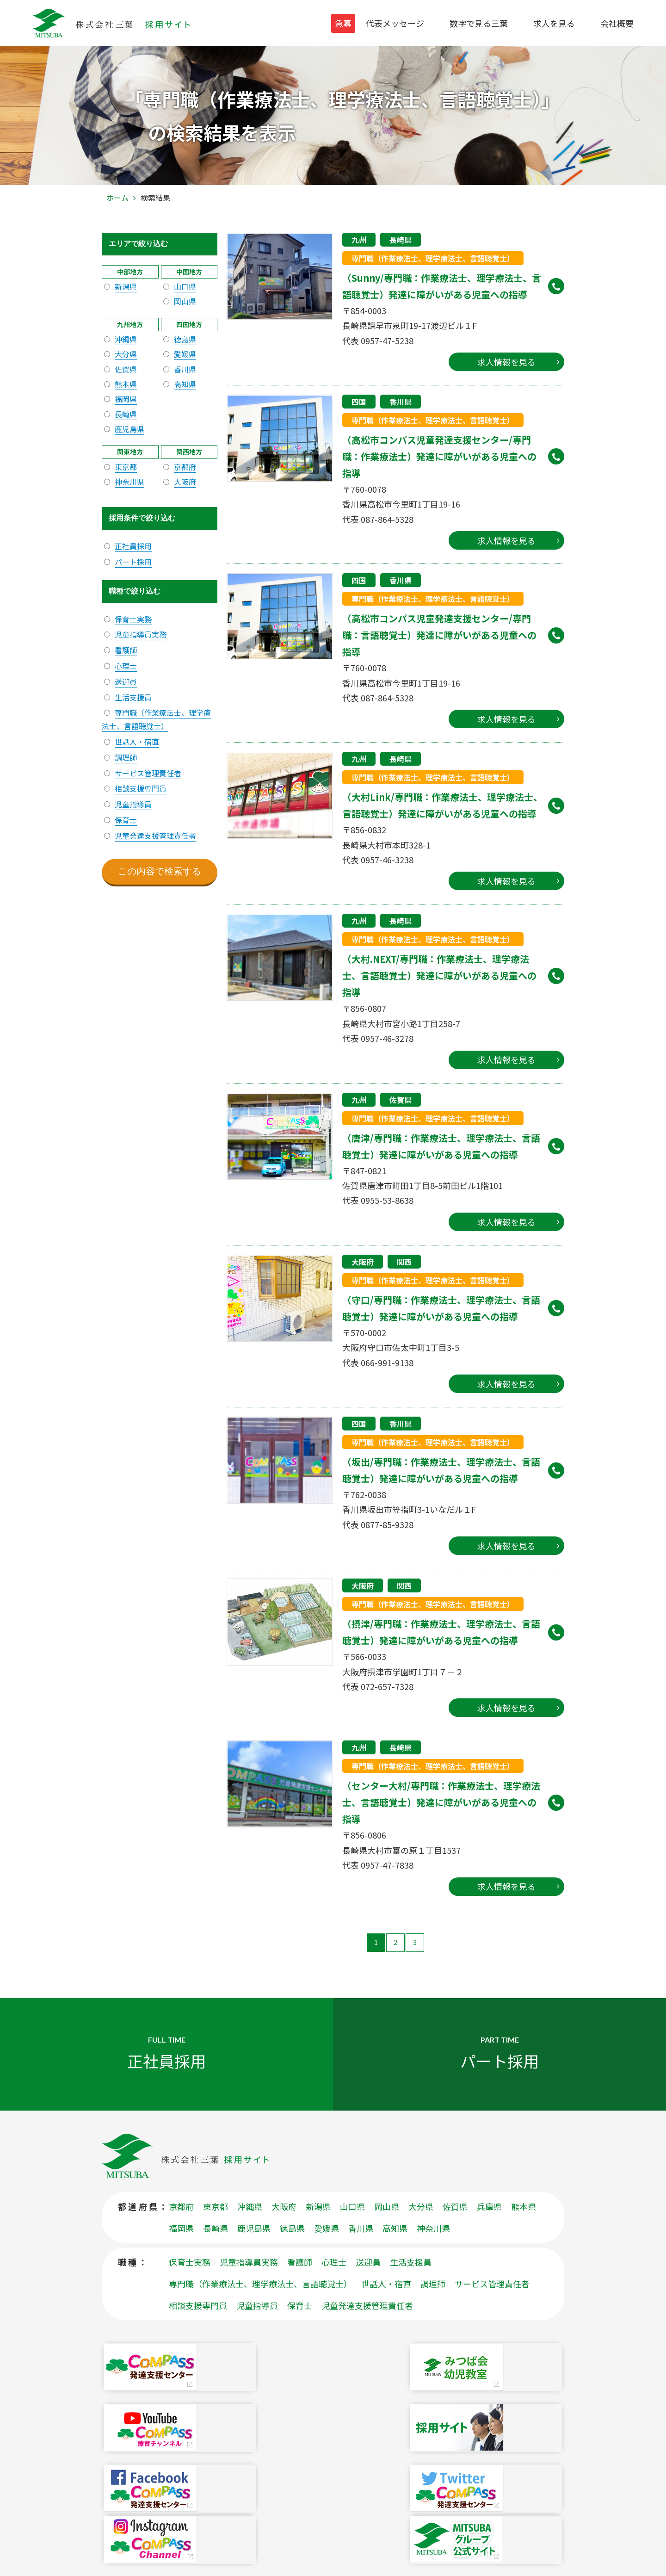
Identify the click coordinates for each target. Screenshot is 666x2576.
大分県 (126, 353)
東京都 (126, 466)
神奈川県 (129, 481)
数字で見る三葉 (479, 23)
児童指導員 (133, 804)
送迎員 (126, 681)
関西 (404, 1261)
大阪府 (363, 1261)
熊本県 (126, 384)
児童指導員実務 (140, 634)
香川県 (400, 401)
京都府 (185, 466)
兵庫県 (489, 2228)
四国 (359, 401)
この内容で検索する (159, 871)
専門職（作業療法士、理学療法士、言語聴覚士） (433, 258)
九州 (359, 239)
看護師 (126, 650)
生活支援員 (133, 697)
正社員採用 (133, 545)
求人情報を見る (506, 362)
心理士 (126, 665)
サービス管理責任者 (148, 773)
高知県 (185, 384)
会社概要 (617, 23)
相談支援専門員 (140, 788)
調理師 (126, 757)
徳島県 (185, 339)
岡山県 (185, 301)
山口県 (185, 286)
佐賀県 (400, 1099)
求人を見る (554, 23)
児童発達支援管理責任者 (155, 835)
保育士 (126, 819)
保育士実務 (133, 619)
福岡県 (126, 398)
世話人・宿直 (137, 741)
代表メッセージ (395, 23)
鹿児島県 (129, 428)
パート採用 (133, 561)
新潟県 (126, 286)
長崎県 (400, 239)
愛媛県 (185, 353)
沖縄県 (126, 339)
